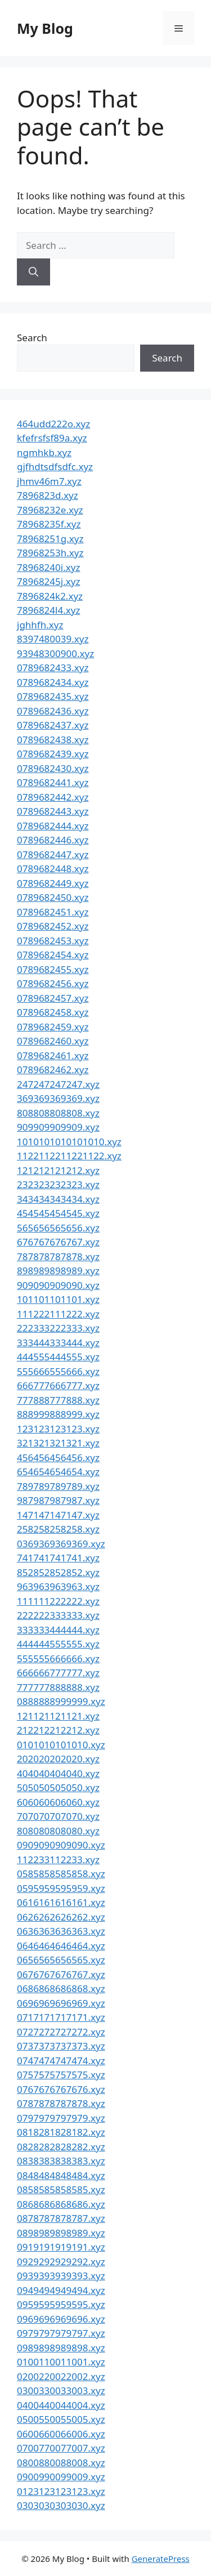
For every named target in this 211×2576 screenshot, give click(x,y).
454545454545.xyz (58, 1213)
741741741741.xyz (58, 1557)
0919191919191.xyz (61, 2246)
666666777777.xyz (58, 1672)
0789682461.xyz (52, 1055)
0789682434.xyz (52, 682)
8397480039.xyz (52, 638)
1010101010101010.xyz (69, 1141)
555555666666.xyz (58, 1658)
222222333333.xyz (58, 1615)
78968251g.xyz (50, 538)
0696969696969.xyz (61, 2003)
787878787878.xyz (58, 1256)
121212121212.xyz (58, 1170)
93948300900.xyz (55, 653)
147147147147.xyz (58, 1514)
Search (32, 337)
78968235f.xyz (49, 523)
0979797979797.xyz (61, 2333)
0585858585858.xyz (61, 1873)
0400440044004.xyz (61, 2405)
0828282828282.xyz (61, 2146)
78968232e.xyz (50, 509)
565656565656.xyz (58, 1227)
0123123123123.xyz (61, 2491)
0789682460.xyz (52, 1040)
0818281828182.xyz (61, 2132)
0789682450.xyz (52, 897)
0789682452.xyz (52, 925)
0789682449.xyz (52, 883)
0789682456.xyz (52, 983)
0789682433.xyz (52, 667)
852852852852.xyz (58, 1572)
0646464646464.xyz (61, 1945)
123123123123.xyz (58, 1428)
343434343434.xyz (58, 1199)
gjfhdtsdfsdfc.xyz (55, 466)
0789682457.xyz (52, 998)
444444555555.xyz (58, 1643)
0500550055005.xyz (61, 2419)
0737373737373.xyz (61, 2045)
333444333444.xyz (58, 1342)
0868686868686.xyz (61, 2204)
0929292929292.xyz (61, 2261)
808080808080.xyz (58, 1830)
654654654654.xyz (58, 1471)
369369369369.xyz (58, 1098)
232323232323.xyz (58, 1184)
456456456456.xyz (58, 1457)
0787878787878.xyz (61, 2103)
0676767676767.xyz (61, 1974)
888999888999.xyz (58, 1414)
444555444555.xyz (58, 1356)
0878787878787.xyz (61, 2218)
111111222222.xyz (58, 1601)
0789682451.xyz (52, 911)
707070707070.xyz (58, 1816)
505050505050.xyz (58, 1787)
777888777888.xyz (58, 1400)
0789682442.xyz (52, 797)
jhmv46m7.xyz (49, 481)
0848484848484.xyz (61, 2175)
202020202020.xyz (58, 1758)
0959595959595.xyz (61, 2304)
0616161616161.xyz (61, 1902)
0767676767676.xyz (61, 2089)
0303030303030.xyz (61, 2505)
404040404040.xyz (58, 1773)
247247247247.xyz (58, 1084)
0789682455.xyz (52, 969)
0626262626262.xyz (61, 1916)
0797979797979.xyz (61, 2117)
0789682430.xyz (52, 768)
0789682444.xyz (52, 825)
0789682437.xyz (52, 724)
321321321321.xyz (58, 1442)
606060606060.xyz (58, 1802)
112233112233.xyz (58, 1859)
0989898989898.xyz (61, 2347)
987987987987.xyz (58, 1500)
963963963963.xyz (58, 1586)
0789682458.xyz (52, 1012)
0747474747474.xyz (61, 2060)
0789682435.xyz (52, 696)
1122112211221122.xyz (69, 1155)
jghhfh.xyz (40, 624)
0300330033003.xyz (61, 2390)
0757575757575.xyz (61, 2074)
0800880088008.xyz (61, 2462)
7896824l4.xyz (48, 610)
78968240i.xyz (48, 567)
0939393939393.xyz (61, 2275)
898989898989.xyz (58, 1270)
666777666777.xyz (58, 1385)
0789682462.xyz (52, 1069)
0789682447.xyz (52, 854)
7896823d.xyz (47, 495)
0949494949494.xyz (61, 2290)
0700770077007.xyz (61, 2447)
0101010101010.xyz (61, 1744)
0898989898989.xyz (61, 2232)
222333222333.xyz (58, 1328)
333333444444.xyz (58, 1629)
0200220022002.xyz (61, 2376)
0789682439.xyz (52, 753)
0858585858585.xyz (61, 2189)
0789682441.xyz (52, 782)
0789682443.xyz (52, 811)
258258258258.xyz (58, 1529)
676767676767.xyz (58, 1241)
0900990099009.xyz (61, 2476)
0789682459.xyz (52, 1026)
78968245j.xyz (48, 581)
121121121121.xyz (58, 1715)
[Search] (33, 271)
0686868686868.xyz (61, 1988)
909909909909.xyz (58, 1126)
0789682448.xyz (52, 868)
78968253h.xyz (50, 552)
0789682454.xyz (52, 954)
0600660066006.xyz (61, 2433)
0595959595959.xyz (61, 1888)
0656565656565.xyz (61, 1959)
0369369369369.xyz (61, 1543)
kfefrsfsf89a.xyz (52, 437)
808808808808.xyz (58, 1112)
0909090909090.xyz (61, 1844)
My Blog (45, 28)
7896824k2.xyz (50, 596)
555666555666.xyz (58, 1371)
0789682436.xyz (52, 710)
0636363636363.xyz (61, 1931)
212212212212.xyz (58, 1730)
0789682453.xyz (52, 940)
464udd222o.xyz (53, 423)
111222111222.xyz (58, 1313)
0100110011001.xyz (61, 2361)
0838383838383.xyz (61, 2160)
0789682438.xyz (52, 739)
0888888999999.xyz (61, 1701)
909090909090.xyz (58, 1285)
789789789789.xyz (58, 1486)
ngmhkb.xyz (44, 452)
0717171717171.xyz (61, 2017)
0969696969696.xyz (61, 2318)
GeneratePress (161, 2558)
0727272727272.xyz (61, 2031)
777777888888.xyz (58, 1687)
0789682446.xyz (52, 839)
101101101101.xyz (58, 1299)
